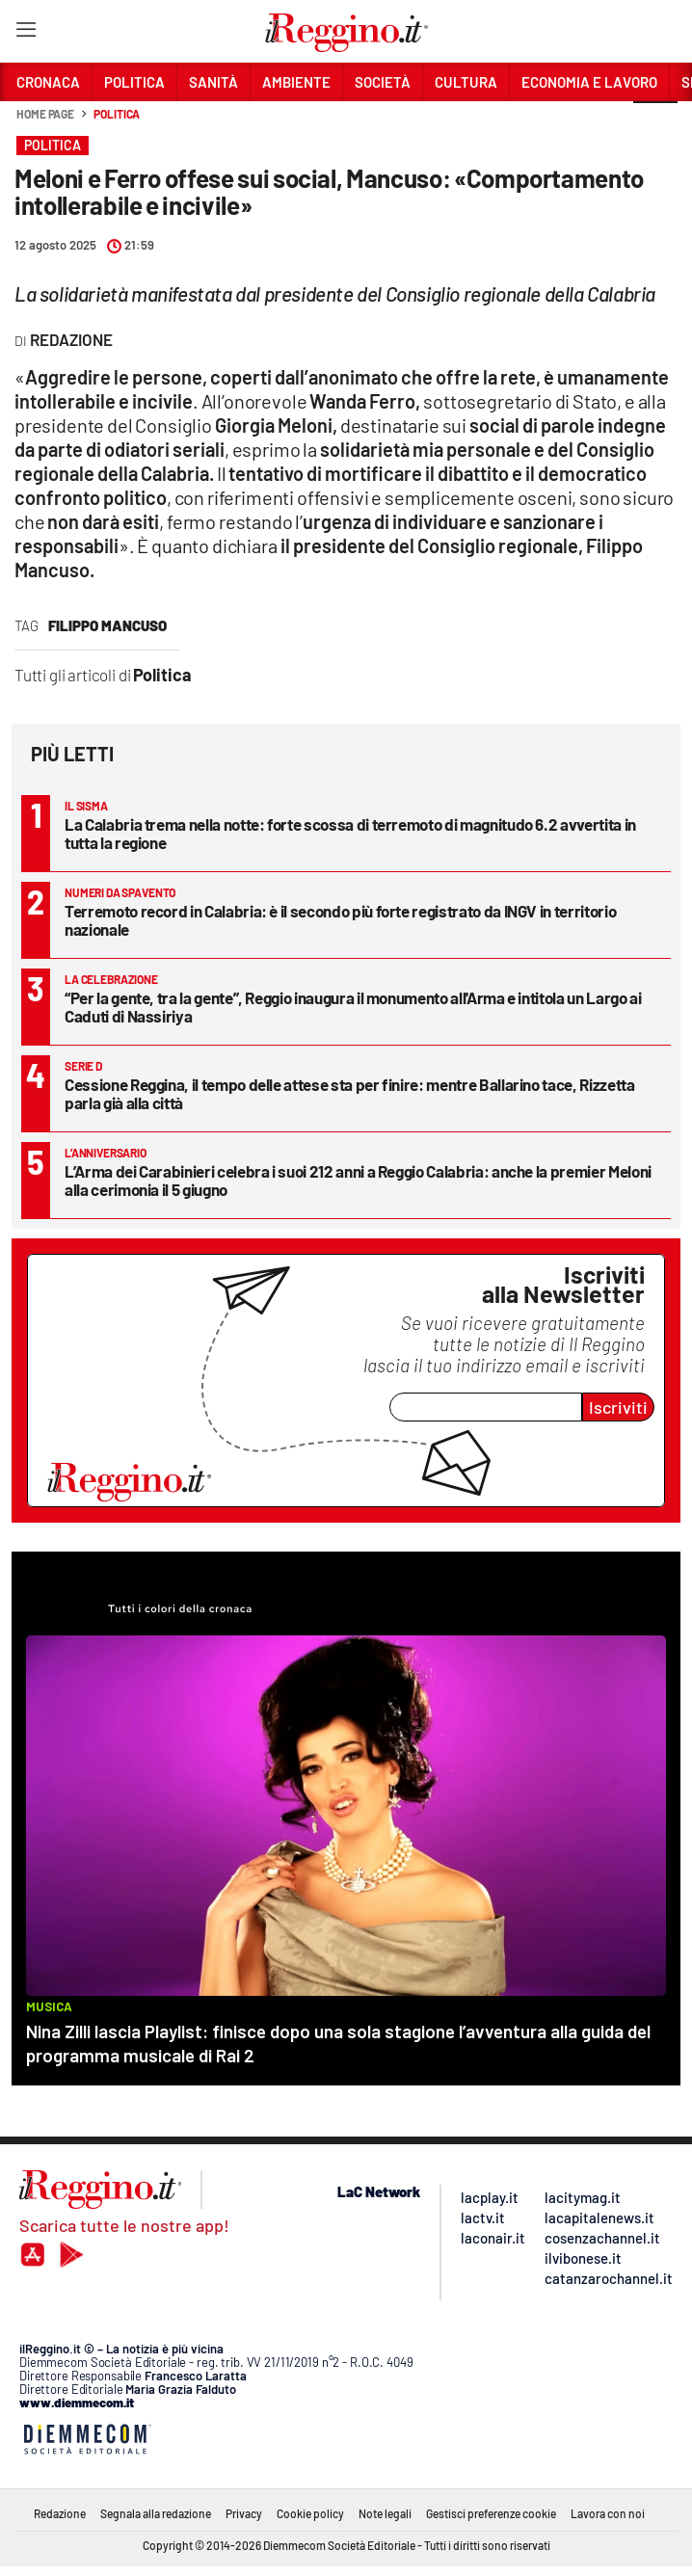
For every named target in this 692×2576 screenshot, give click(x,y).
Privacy (244, 2513)
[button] (655, 124)
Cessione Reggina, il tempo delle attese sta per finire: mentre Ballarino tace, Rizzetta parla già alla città (350, 1093)
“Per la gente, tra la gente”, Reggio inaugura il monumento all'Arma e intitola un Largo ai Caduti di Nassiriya (353, 1006)
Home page (45, 113)
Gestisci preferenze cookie (491, 2513)
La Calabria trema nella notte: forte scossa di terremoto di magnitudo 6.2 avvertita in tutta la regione (350, 833)
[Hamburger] (25, 33)
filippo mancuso (107, 625)
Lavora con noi (608, 2513)
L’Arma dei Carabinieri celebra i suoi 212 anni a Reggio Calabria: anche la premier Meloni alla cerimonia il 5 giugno (358, 1180)
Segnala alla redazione (155, 2513)
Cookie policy (310, 2513)
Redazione (60, 2513)
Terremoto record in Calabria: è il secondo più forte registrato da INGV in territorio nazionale (340, 920)
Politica (116, 113)
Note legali (385, 2513)
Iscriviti (618, 1407)
